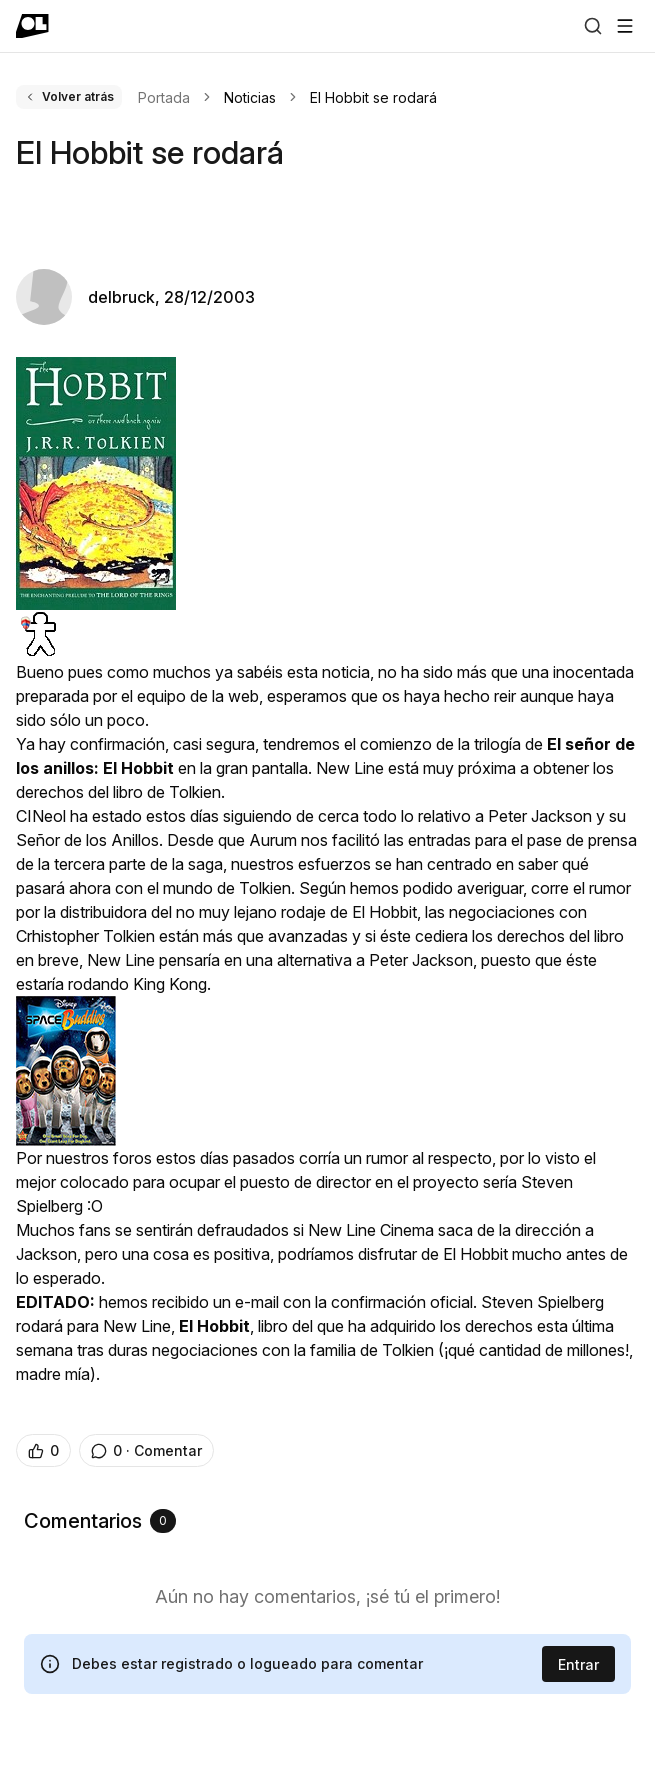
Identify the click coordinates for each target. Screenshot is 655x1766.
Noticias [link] (250, 97)
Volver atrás (69, 96)
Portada (164, 97)
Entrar (578, 1664)
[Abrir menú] (625, 26)
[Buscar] (593, 26)
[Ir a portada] (32, 26)
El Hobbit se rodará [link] (373, 97)
